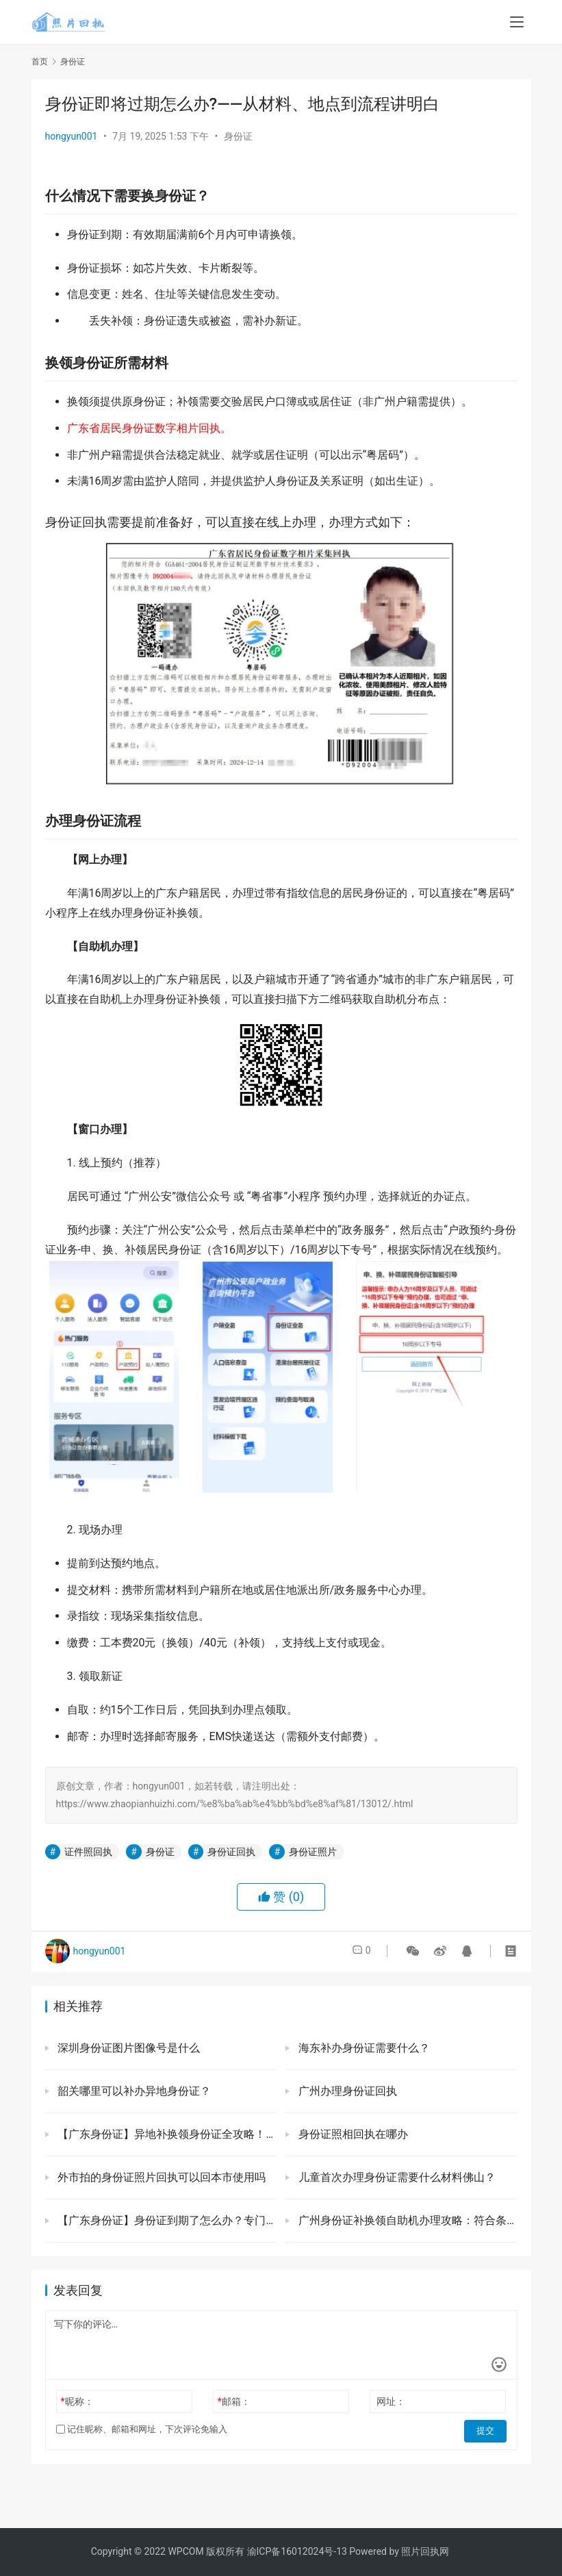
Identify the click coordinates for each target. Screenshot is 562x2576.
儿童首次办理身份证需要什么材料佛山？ (396, 2177)
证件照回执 (88, 1851)
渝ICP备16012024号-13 (297, 2551)
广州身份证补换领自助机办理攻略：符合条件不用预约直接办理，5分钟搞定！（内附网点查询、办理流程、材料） (406, 2220)
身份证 (238, 136)
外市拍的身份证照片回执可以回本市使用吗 (160, 2177)
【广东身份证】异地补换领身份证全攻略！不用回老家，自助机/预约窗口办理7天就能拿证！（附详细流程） (166, 2134)
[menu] (516, 22)
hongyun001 (71, 136)
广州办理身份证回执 (346, 2090)
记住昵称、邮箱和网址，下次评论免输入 (141, 2429)
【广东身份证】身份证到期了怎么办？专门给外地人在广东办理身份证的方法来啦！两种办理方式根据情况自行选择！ (166, 2220)
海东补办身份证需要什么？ (363, 2047)
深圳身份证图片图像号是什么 (128, 2047)
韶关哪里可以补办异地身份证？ (133, 2090)
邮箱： (234, 2401)
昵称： (76, 2401)
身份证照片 (313, 1851)
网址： (390, 2401)
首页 (39, 61)
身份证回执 (231, 1851)
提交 (487, 2429)
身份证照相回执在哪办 (352, 2134)
